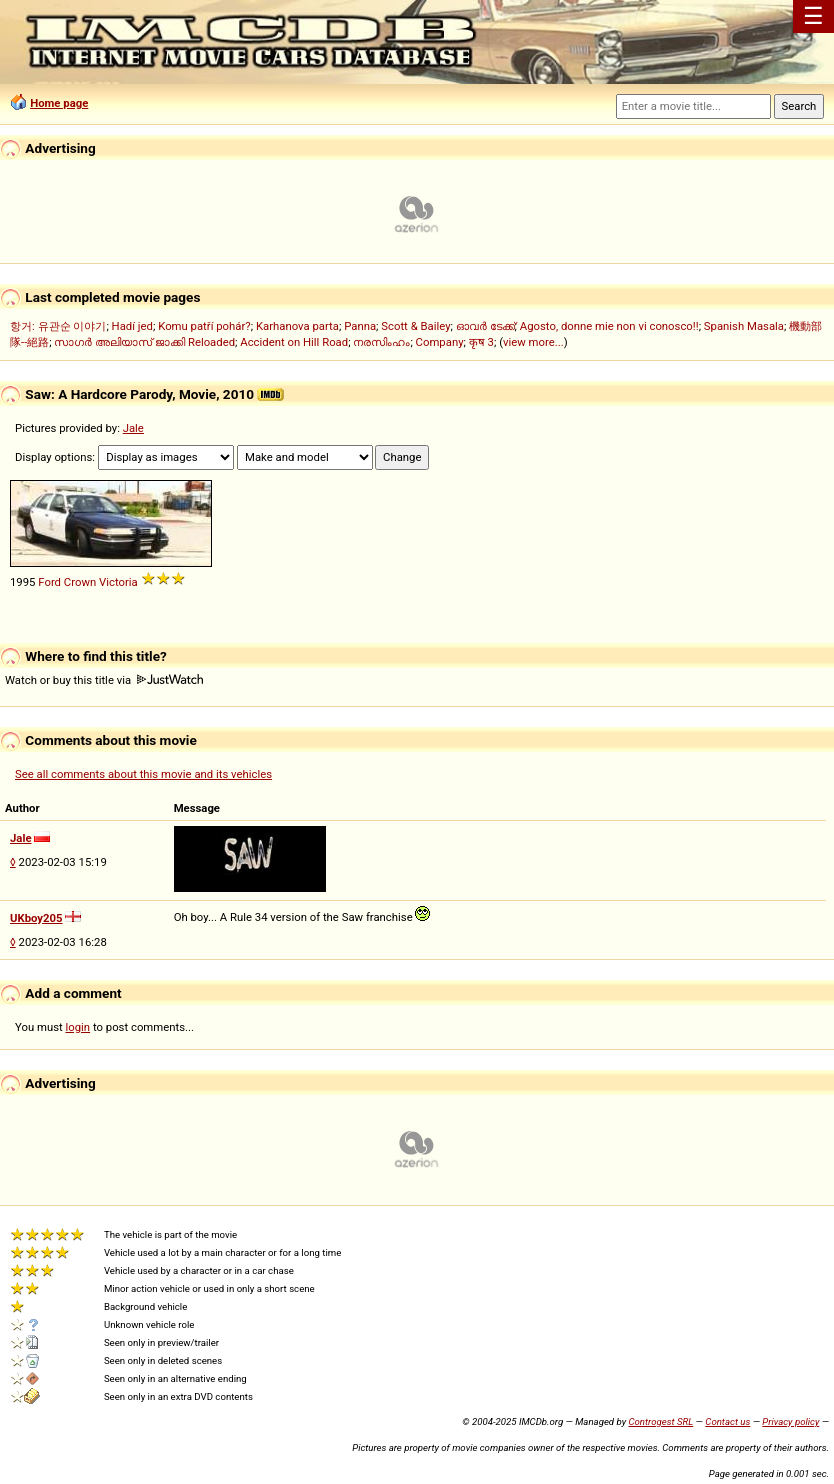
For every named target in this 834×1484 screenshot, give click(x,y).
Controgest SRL (660, 1421)
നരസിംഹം (381, 342)
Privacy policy (790, 1421)
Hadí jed (132, 326)
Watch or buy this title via (104, 680)
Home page (59, 103)
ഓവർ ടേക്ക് (485, 326)
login (78, 1027)
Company (440, 342)
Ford (49, 582)
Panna (360, 326)
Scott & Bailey (415, 326)
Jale (133, 428)
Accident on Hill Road (294, 342)
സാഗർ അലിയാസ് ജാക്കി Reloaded (144, 342)
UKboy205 (36, 918)
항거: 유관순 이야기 (58, 326)
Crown (80, 582)
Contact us (727, 1421)
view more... (533, 342)
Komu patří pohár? (204, 326)
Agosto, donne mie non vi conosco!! (609, 326)
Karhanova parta (297, 326)
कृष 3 (481, 342)
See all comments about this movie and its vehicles (143, 774)
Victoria (118, 582)
